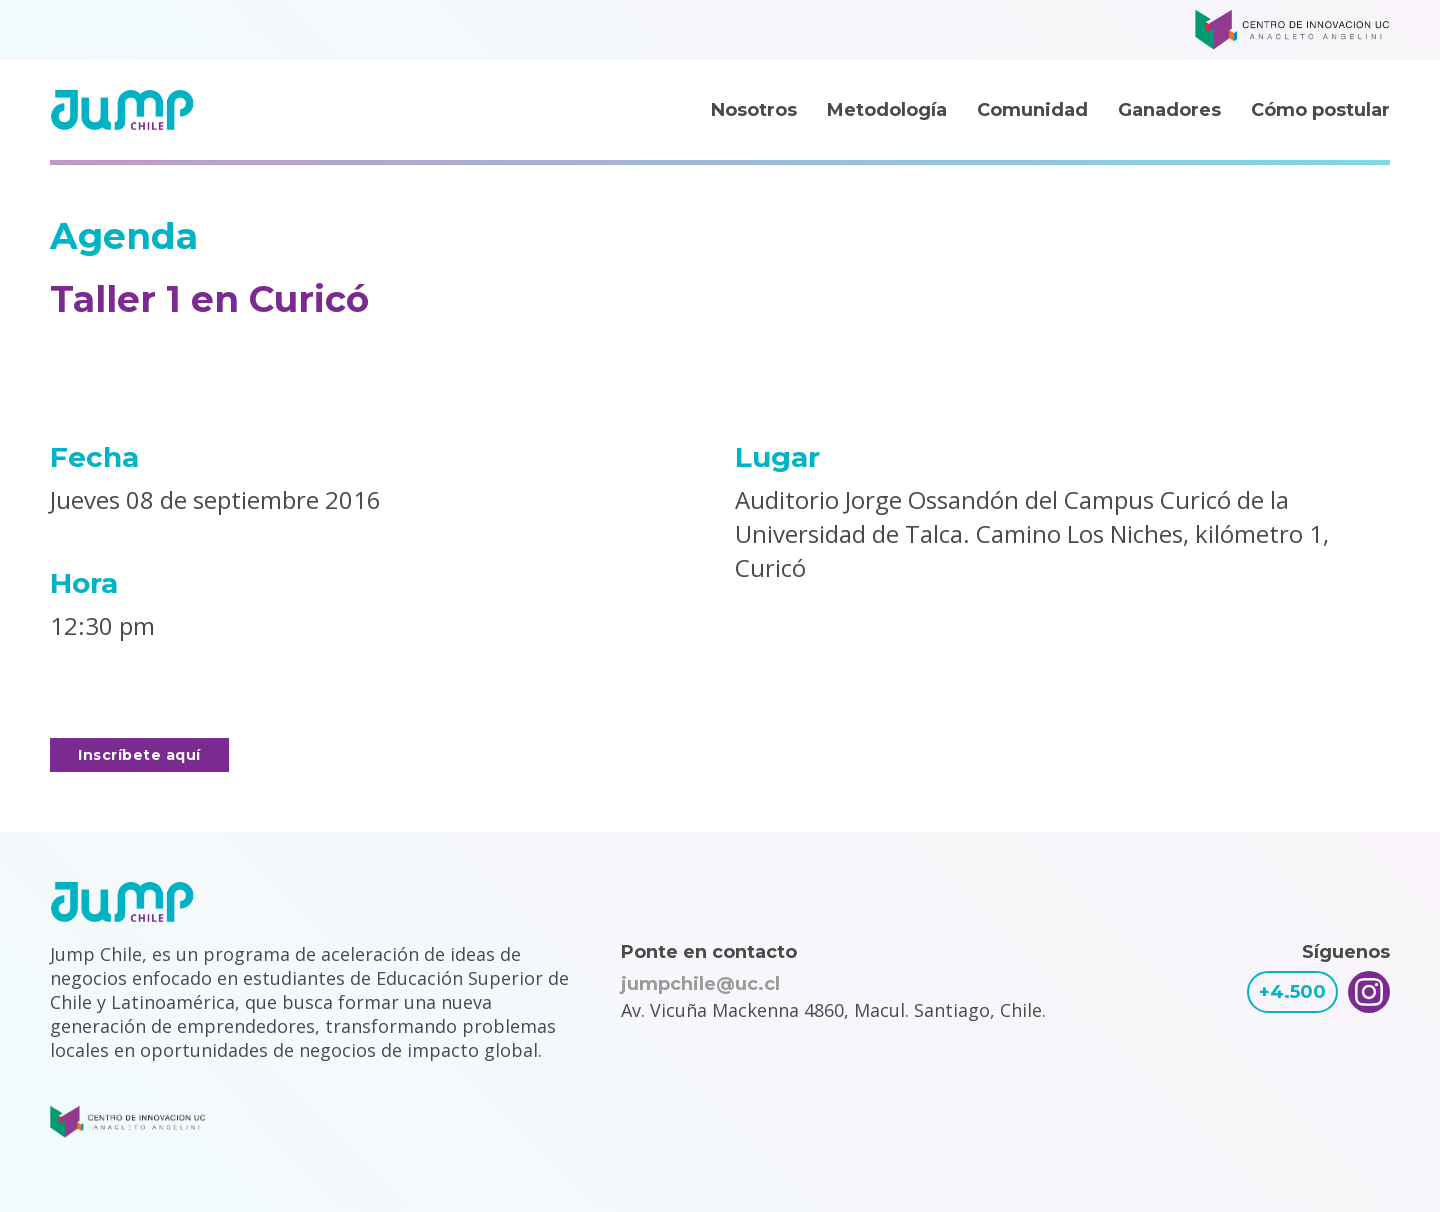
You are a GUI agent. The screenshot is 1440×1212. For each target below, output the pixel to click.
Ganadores (1169, 110)
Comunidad (1032, 110)
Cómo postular (1320, 110)
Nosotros (754, 110)
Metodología (887, 110)
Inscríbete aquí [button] (139, 755)
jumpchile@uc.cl (700, 984)
